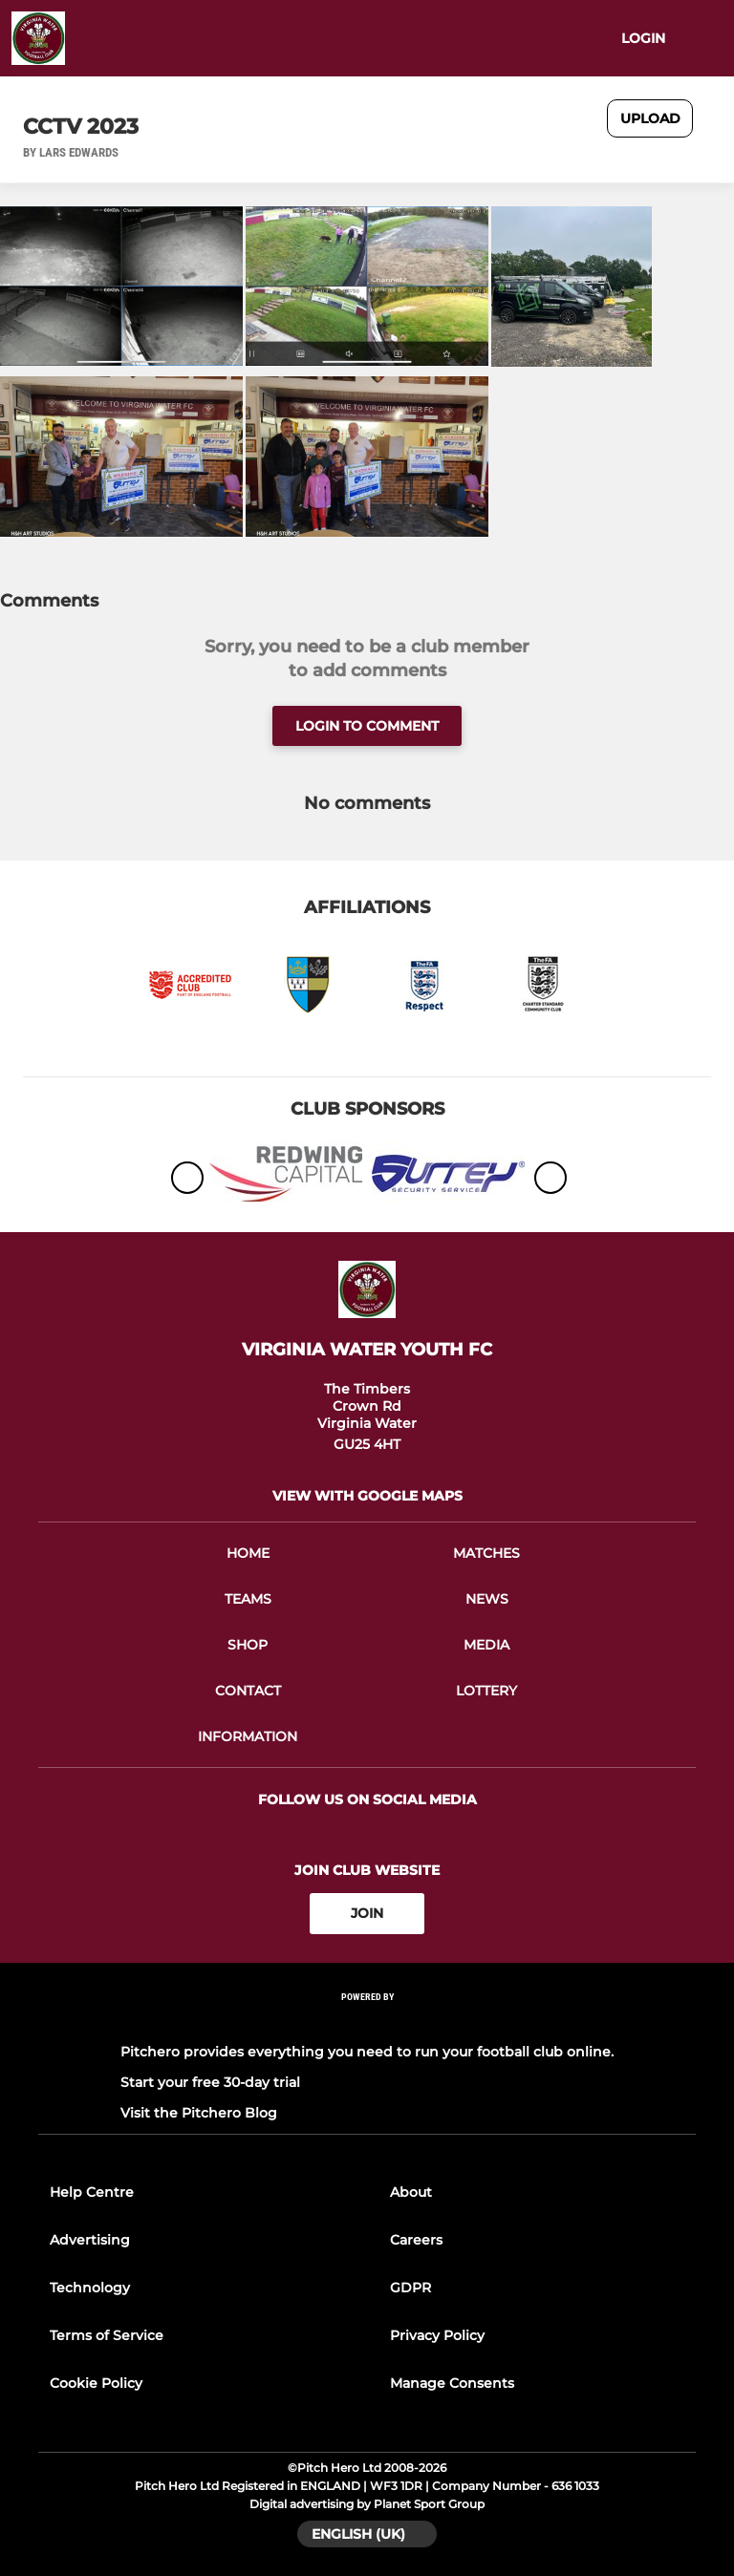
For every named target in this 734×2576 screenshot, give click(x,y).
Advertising (90, 2239)
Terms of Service (106, 2335)
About (411, 2192)
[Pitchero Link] (367, 2021)
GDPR (410, 2287)
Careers (416, 2239)
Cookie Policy (96, 2383)
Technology (90, 2287)
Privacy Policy (437, 2335)
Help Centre (92, 2192)
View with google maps (367, 1495)
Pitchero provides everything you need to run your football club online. (367, 2051)
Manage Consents (452, 2383)
